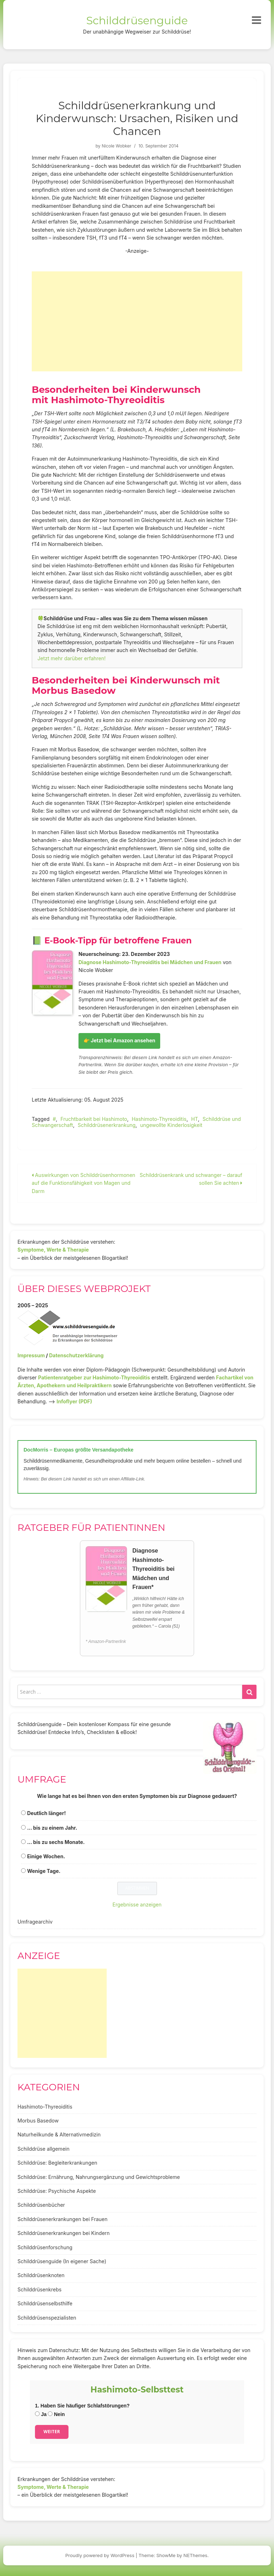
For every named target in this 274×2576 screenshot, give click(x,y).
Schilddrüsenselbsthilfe (44, 2303)
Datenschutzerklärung (76, 1355)
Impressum (31, 1355)
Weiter (52, 2432)
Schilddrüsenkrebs (39, 2289)
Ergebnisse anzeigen (137, 1904)
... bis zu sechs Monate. (56, 1842)
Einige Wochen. (46, 1856)
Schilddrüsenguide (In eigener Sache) (61, 2261)
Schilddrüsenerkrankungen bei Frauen (62, 2219)
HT (194, 1119)
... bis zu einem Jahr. (52, 1828)
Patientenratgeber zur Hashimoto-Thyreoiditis (94, 1377)
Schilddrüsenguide (137, 20)
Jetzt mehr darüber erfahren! (71, 658)
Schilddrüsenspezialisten (46, 2318)
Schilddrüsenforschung (44, 2247)
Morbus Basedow (38, 2121)
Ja (40, 2414)
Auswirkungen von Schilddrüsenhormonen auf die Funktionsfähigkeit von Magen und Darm (83, 1183)
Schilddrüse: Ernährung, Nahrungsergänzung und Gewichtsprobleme (98, 2177)
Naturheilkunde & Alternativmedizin (59, 2134)
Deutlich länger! (46, 1813)
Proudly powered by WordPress (100, 2555)
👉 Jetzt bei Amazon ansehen (119, 1040)
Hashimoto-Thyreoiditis (159, 1119)
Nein (56, 2414)
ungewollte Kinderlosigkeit (171, 1125)
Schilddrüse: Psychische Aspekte (56, 2191)
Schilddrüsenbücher (41, 2205)
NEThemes (195, 2555)
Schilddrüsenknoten (41, 2275)
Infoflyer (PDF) (74, 1401)
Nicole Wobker (116, 146)
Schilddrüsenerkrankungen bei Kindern (63, 2233)
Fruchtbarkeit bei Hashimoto (94, 1119)
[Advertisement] (137, 321)
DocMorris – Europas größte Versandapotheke (78, 1450)
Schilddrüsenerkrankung (107, 1125)
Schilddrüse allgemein (43, 2149)
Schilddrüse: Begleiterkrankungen (57, 2163)
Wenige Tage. (44, 1871)
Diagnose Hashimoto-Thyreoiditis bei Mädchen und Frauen (150, 962)
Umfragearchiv (34, 1922)
